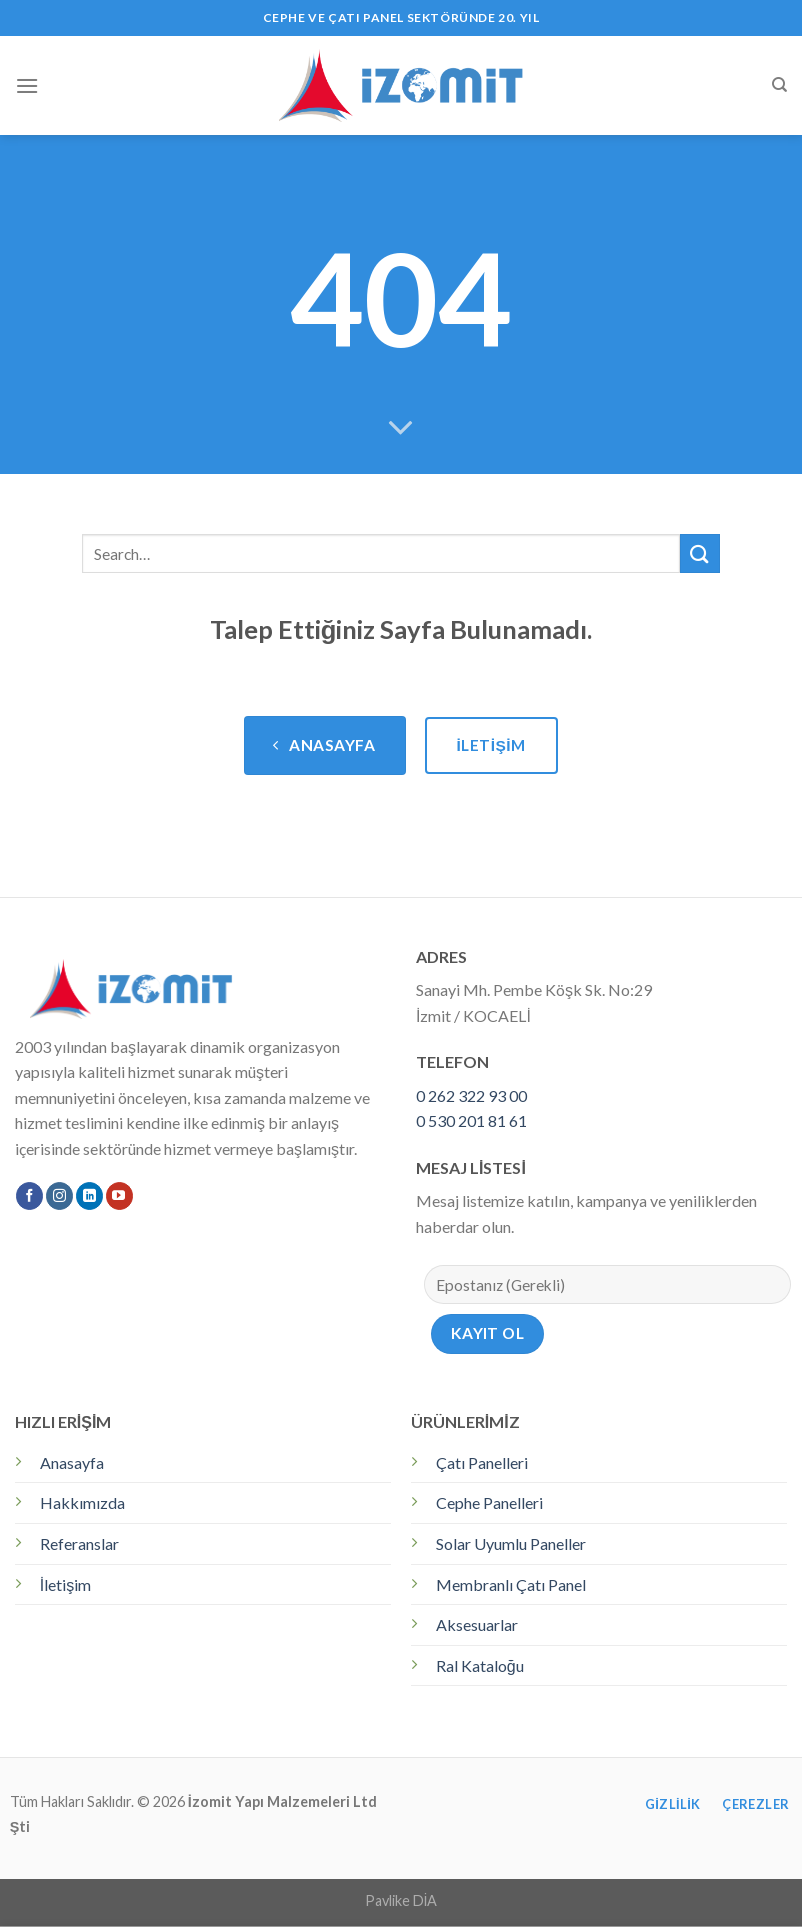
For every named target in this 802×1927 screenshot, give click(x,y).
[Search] (779, 85)
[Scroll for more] (401, 429)
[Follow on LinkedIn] (89, 1196)
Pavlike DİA (401, 1900)
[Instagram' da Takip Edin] (59, 1196)
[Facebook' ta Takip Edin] (29, 1196)
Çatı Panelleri (482, 1462)
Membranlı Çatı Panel (511, 1584)
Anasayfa (72, 1462)
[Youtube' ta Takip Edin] (119, 1196)
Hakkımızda (82, 1502)
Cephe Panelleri (489, 1502)
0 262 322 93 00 (471, 1095)
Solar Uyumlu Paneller (511, 1543)
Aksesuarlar (477, 1624)
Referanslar (79, 1543)
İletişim (65, 1584)
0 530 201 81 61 (471, 1120)
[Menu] (27, 85)
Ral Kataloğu (480, 1665)
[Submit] (700, 553)
